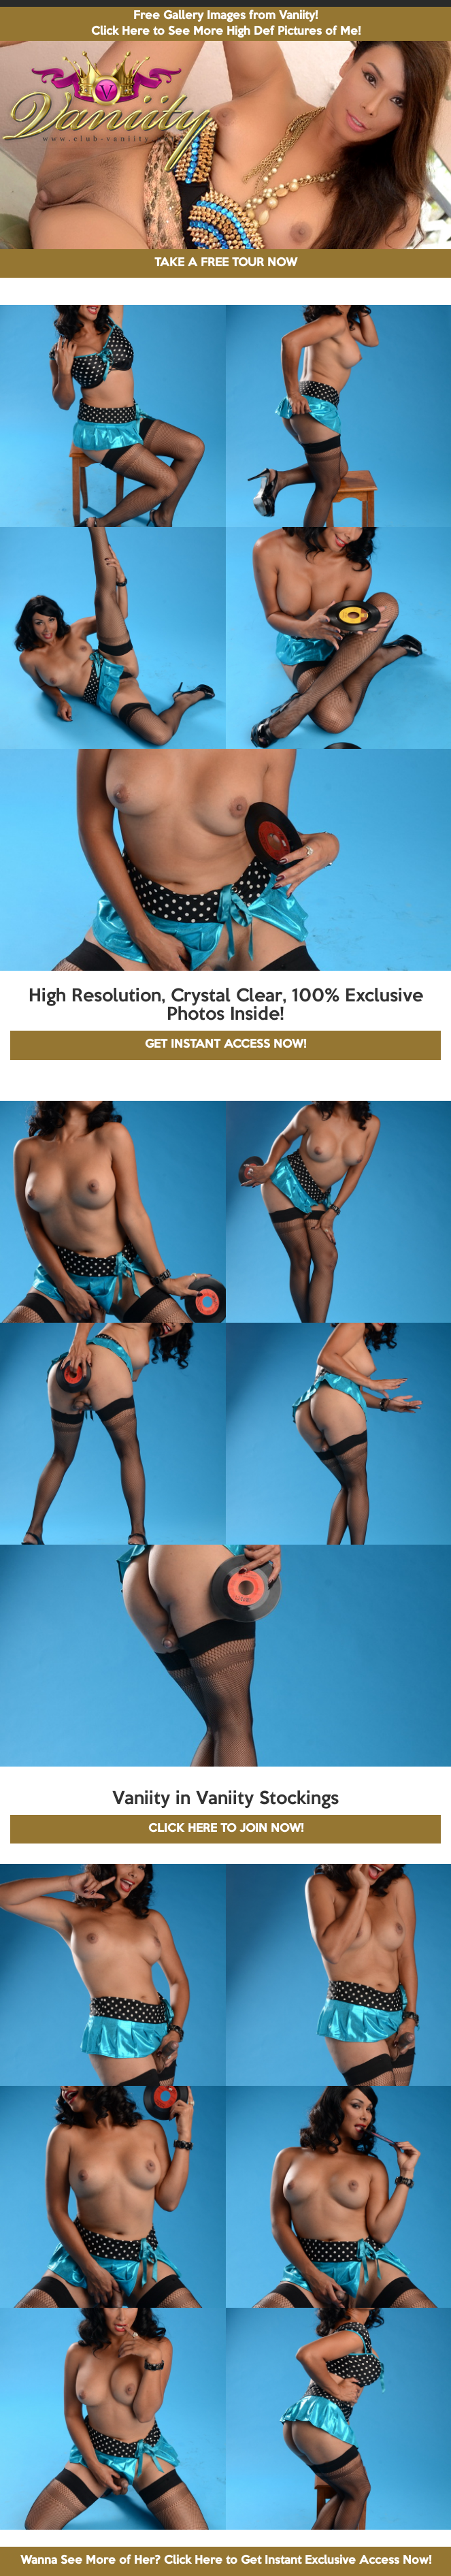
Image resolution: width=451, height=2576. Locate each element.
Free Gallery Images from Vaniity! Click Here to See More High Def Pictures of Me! (226, 24)
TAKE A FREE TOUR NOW (225, 263)
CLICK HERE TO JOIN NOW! (225, 1829)
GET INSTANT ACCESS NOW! (225, 1045)
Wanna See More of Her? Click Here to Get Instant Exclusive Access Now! (225, 2561)
